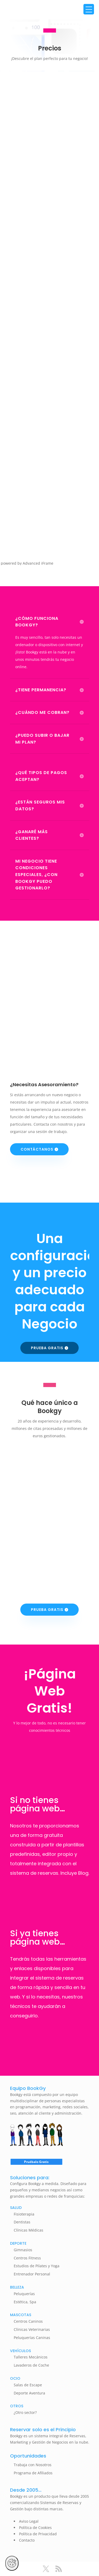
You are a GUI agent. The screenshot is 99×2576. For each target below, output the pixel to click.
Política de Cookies (35, 2527)
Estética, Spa (25, 2301)
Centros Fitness (27, 2257)
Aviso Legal (29, 2521)
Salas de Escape (28, 2384)
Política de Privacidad (38, 2533)
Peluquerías (24, 2293)
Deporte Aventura (29, 2392)
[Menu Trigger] (88, 9)
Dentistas (22, 2221)
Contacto (27, 2540)
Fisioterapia (24, 2214)
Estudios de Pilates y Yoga (36, 2265)
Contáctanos (37, 1149)
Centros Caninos (28, 2321)
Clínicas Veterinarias (32, 2329)
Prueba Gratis (47, 1348)
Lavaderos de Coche (31, 2365)
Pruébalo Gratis (36, 2162)
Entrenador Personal (32, 2273)
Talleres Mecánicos (31, 2357)
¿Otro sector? (25, 2412)
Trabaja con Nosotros (32, 2464)
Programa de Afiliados (33, 2472)
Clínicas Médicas (28, 2230)
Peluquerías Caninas (32, 2337)
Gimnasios (23, 2249)
